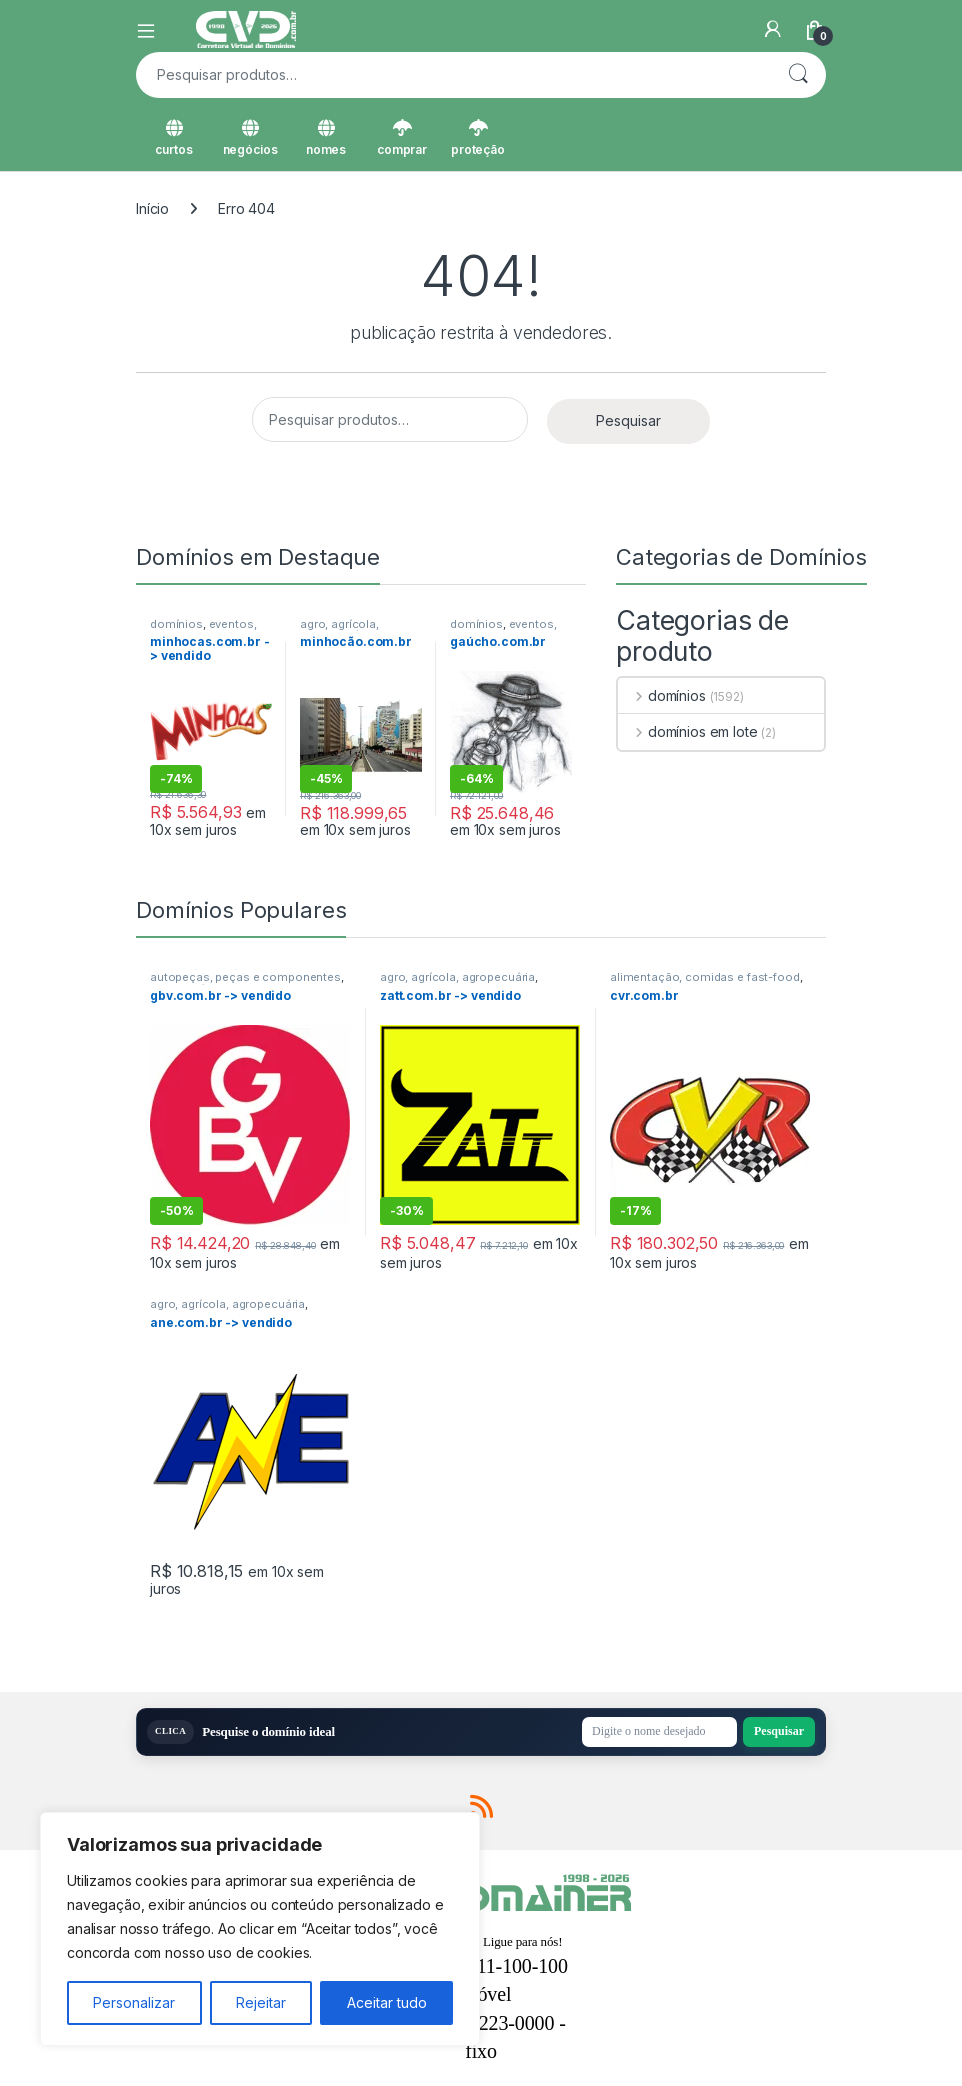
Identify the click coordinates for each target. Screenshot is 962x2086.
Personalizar (134, 2002)
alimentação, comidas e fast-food (705, 977)
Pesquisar (798, 75)
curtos (173, 138)
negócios (250, 138)
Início (152, 208)
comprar (402, 138)
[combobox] (453, 75)
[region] (260, 1929)
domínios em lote (688, 731)
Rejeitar (261, 2002)
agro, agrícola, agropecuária (339, 630)
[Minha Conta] (773, 29)
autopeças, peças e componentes (245, 977)
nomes (326, 138)
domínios (176, 624)
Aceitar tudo (387, 2002)
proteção (478, 138)
